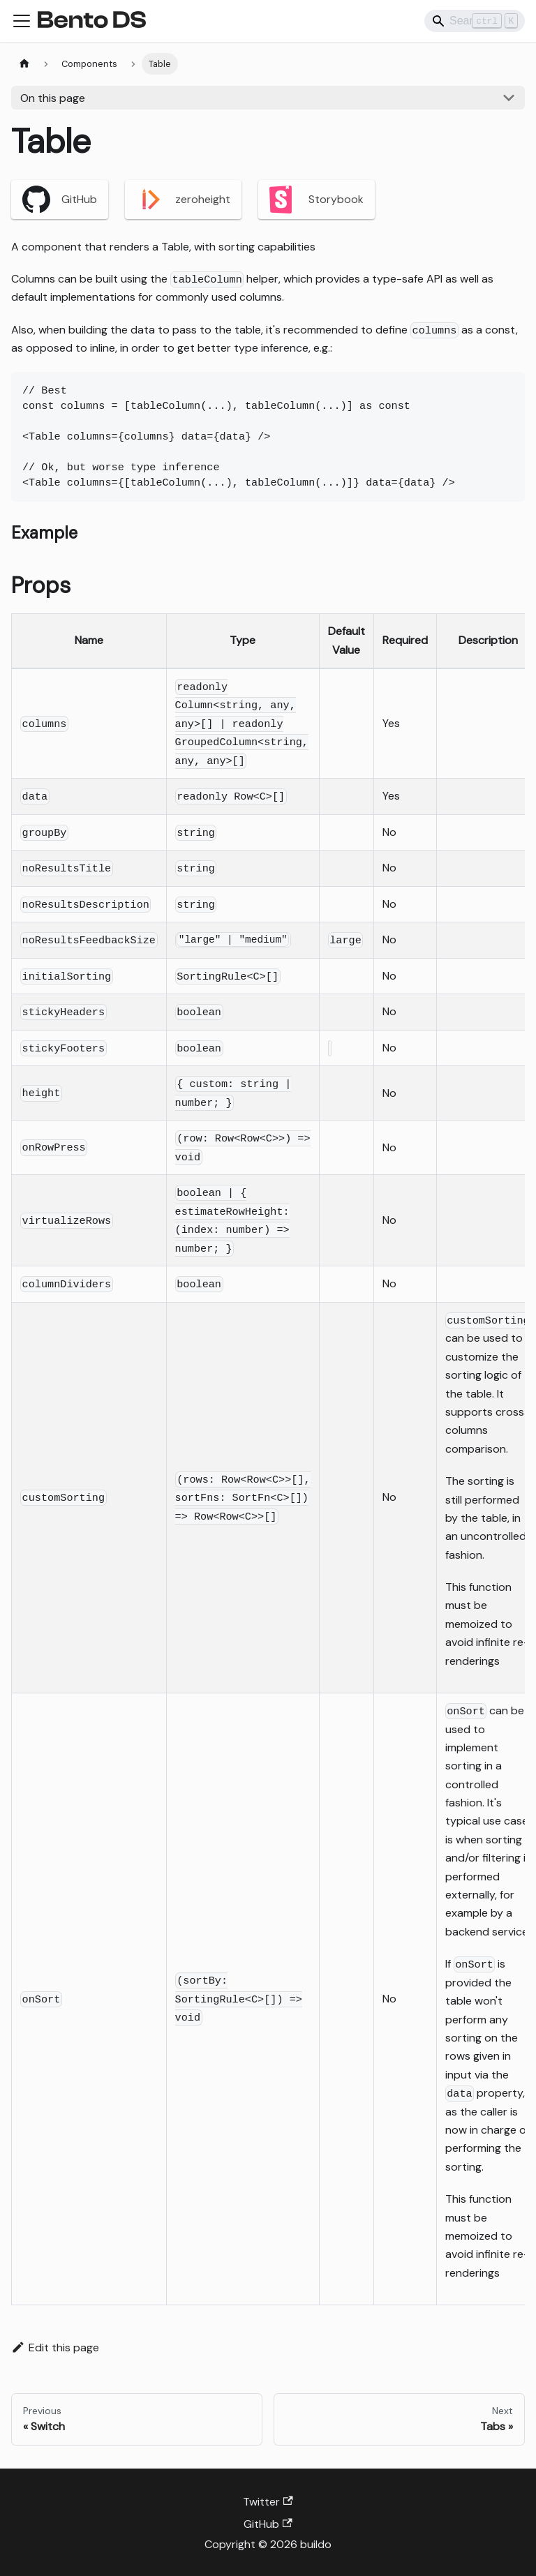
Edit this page (55, 2347)
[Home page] (24, 64)
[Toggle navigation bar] (21, 20)
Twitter (267, 2501)
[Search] (474, 21)
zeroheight (183, 200)
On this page (52, 98)
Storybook (316, 200)
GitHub (59, 200)
